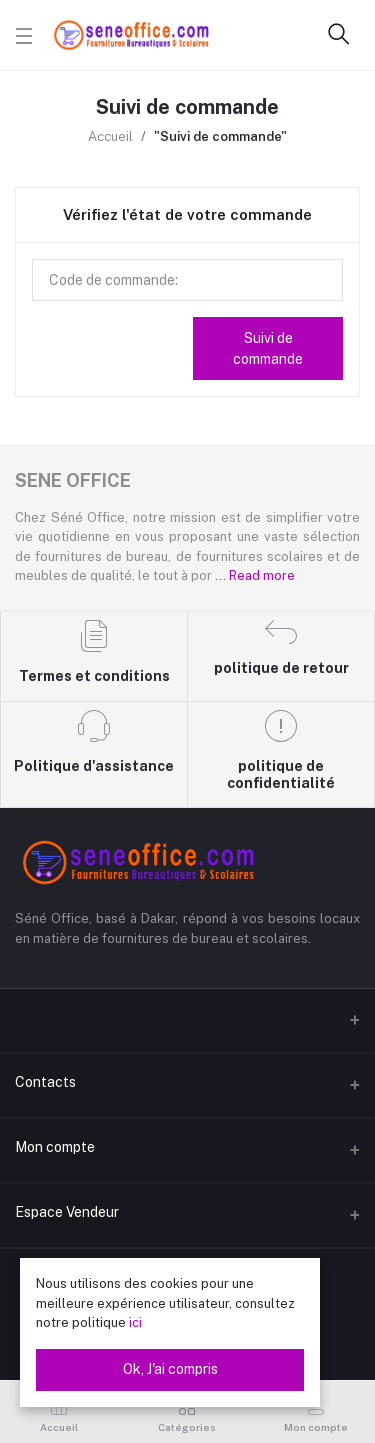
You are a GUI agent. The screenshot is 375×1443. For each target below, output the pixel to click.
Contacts (45, 1082)
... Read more (255, 575)
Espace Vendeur (67, 1212)
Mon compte (55, 1147)
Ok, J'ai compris (170, 1369)
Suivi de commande (268, 348)
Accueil (110, 136)
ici (135, 1322)
